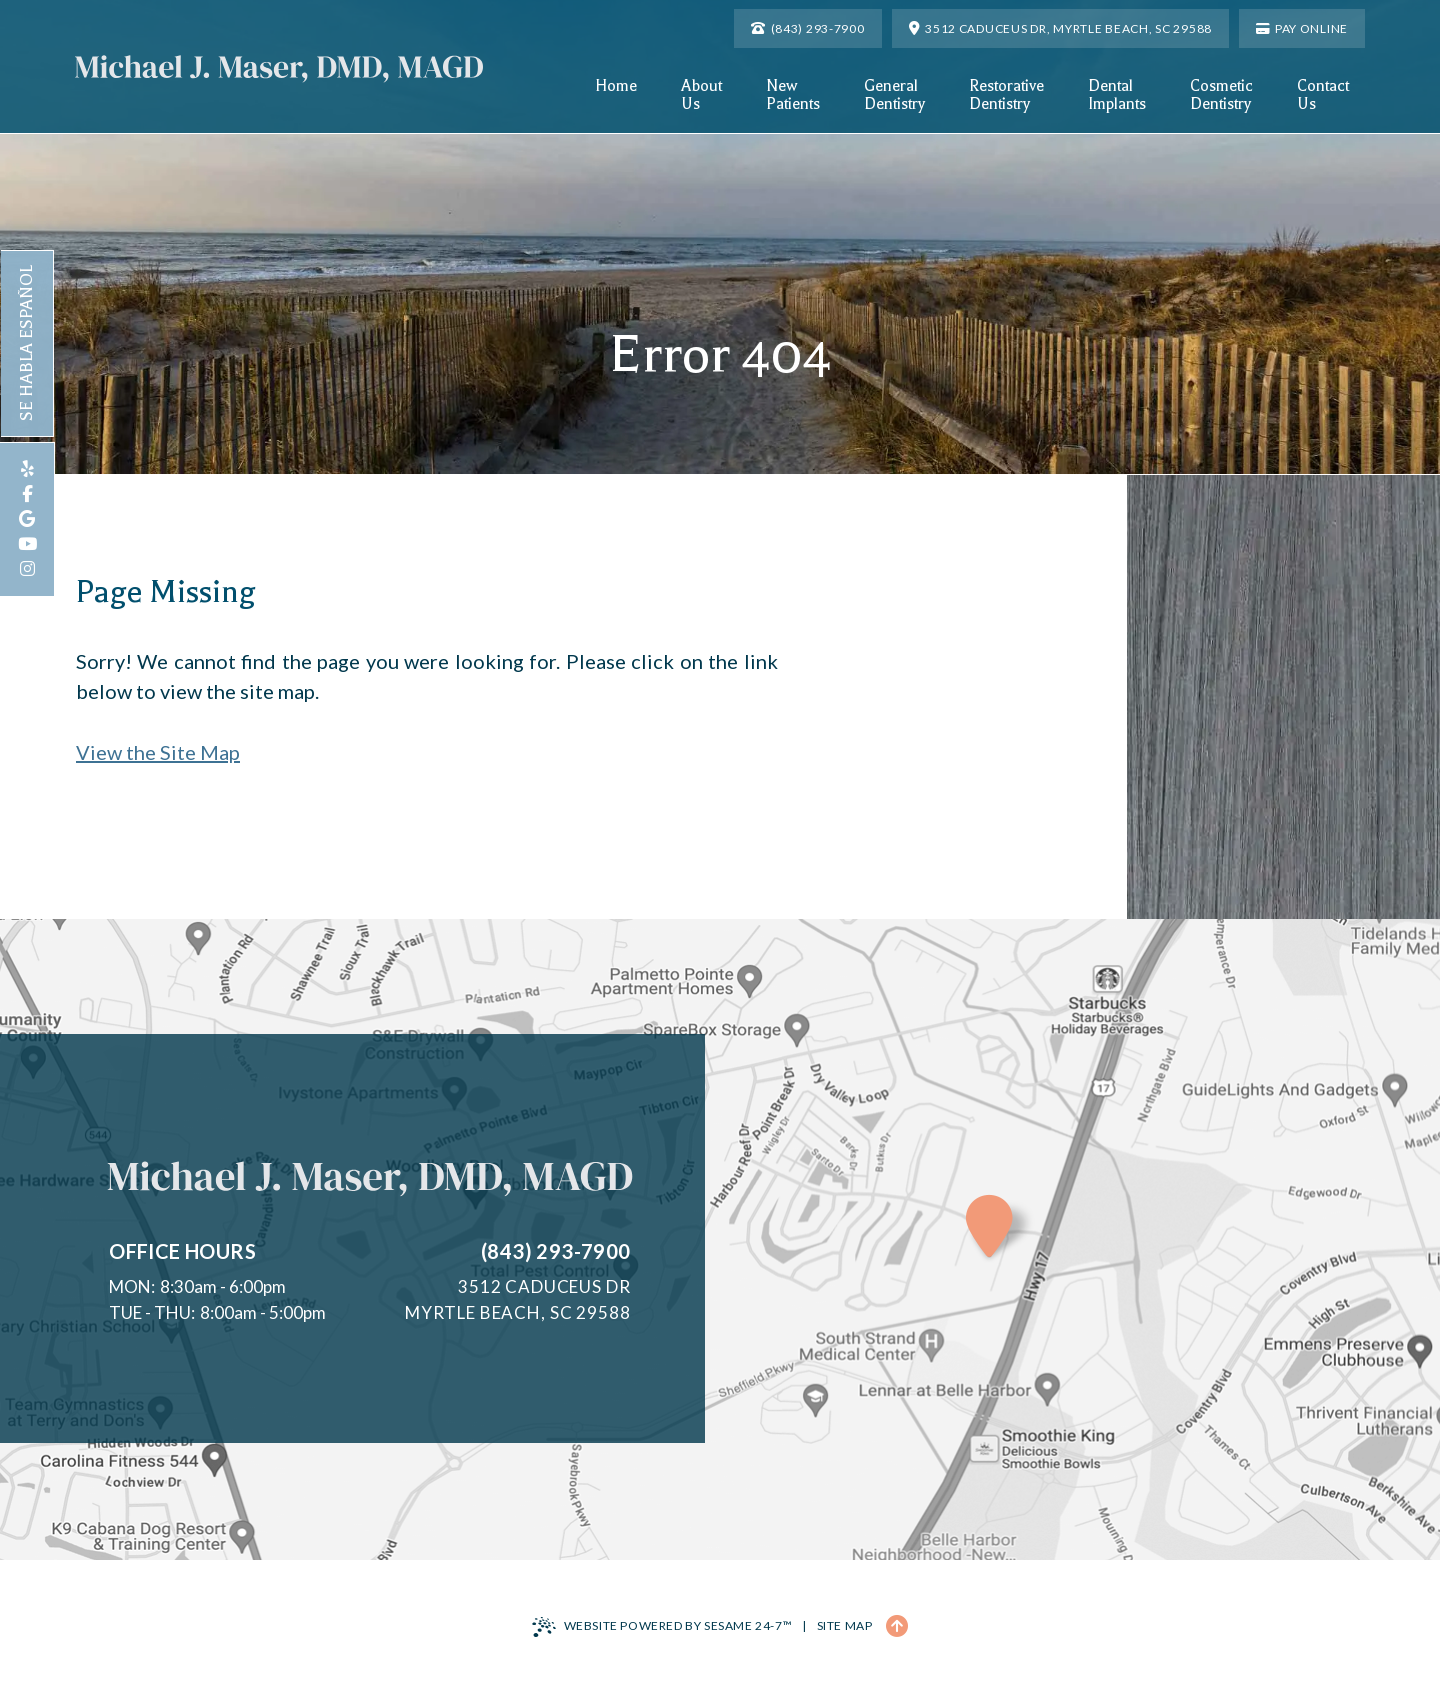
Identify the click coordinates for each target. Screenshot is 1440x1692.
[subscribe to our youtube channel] (27, 544)
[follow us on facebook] (27, 494)
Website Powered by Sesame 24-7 (662, 1627)
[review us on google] (27, 519)
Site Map (845, 1625)
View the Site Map (158, 752)
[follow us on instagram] (27, 569)
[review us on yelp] (27, 469)
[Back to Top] (897, 1626)
